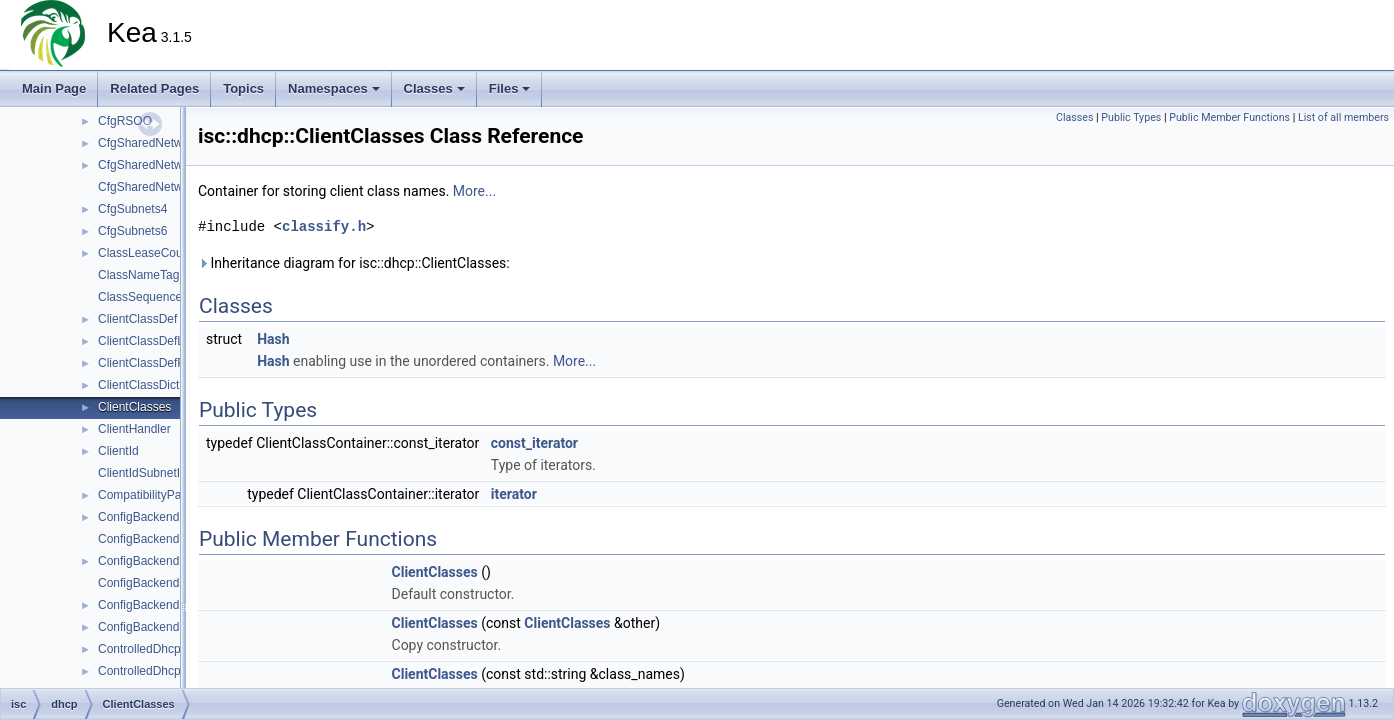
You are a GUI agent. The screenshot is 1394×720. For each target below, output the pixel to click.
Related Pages (154, 88)
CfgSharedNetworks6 (155, 187)
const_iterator (534, 443)
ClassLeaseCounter (150, 253)
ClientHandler (134, 429)
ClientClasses (134, 407)
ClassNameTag (138, 275)
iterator (514, 494)
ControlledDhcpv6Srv (154, 671)
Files (510, 88)
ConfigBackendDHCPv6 (162, 561)
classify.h (324, 226)
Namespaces (334, 88)
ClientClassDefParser (155, 363)
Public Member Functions (1229, 117)
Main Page (54, 88)
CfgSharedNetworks (151, 143)
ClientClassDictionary (155, 385)
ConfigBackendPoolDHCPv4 (174, 605)
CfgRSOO (125, 121)
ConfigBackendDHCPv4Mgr (172, 539)
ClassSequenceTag (149, 297)
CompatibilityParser (150, 495)
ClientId (118, 451)
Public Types (1131, 117)
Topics (243, 88)
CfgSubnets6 (132, 231)
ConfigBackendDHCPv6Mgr (172, 583)
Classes (434, 88)
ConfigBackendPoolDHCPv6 (174, 627)
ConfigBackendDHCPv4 (162, 517)
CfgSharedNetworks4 (155, 165)
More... (474, 191)
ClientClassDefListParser (164, 341)
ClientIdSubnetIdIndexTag (166, 473)
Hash (273, 339)
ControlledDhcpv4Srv (154, 649)
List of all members (1343, 117)
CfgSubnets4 (132, 209)
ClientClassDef (137, 319)
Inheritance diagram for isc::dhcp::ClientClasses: (354, 263)
